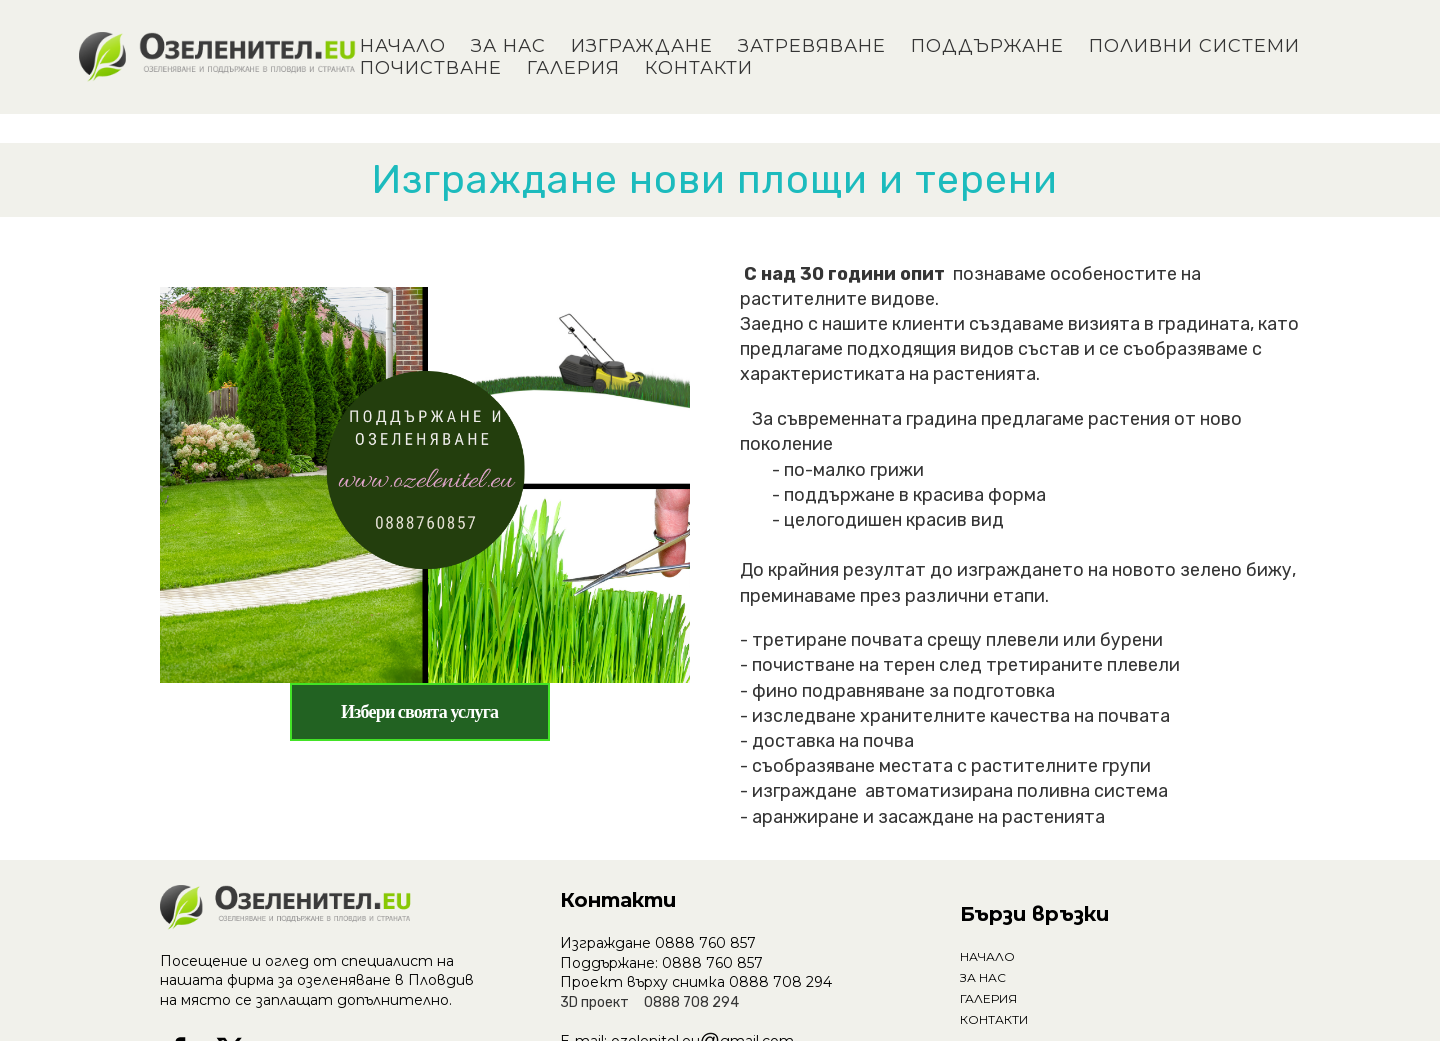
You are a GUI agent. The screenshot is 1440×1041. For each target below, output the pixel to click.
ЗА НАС (508, 46)
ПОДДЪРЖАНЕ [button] (987, 46)
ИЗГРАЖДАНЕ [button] (642, 46)
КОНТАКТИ (699, 68)
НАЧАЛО (403, 46)
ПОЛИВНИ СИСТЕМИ (1194, 46)
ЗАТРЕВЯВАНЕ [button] (812, 46)
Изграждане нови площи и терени (720, 179)
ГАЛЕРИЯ (573, 68)
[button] (420, 712)
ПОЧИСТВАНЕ (431, 68)
